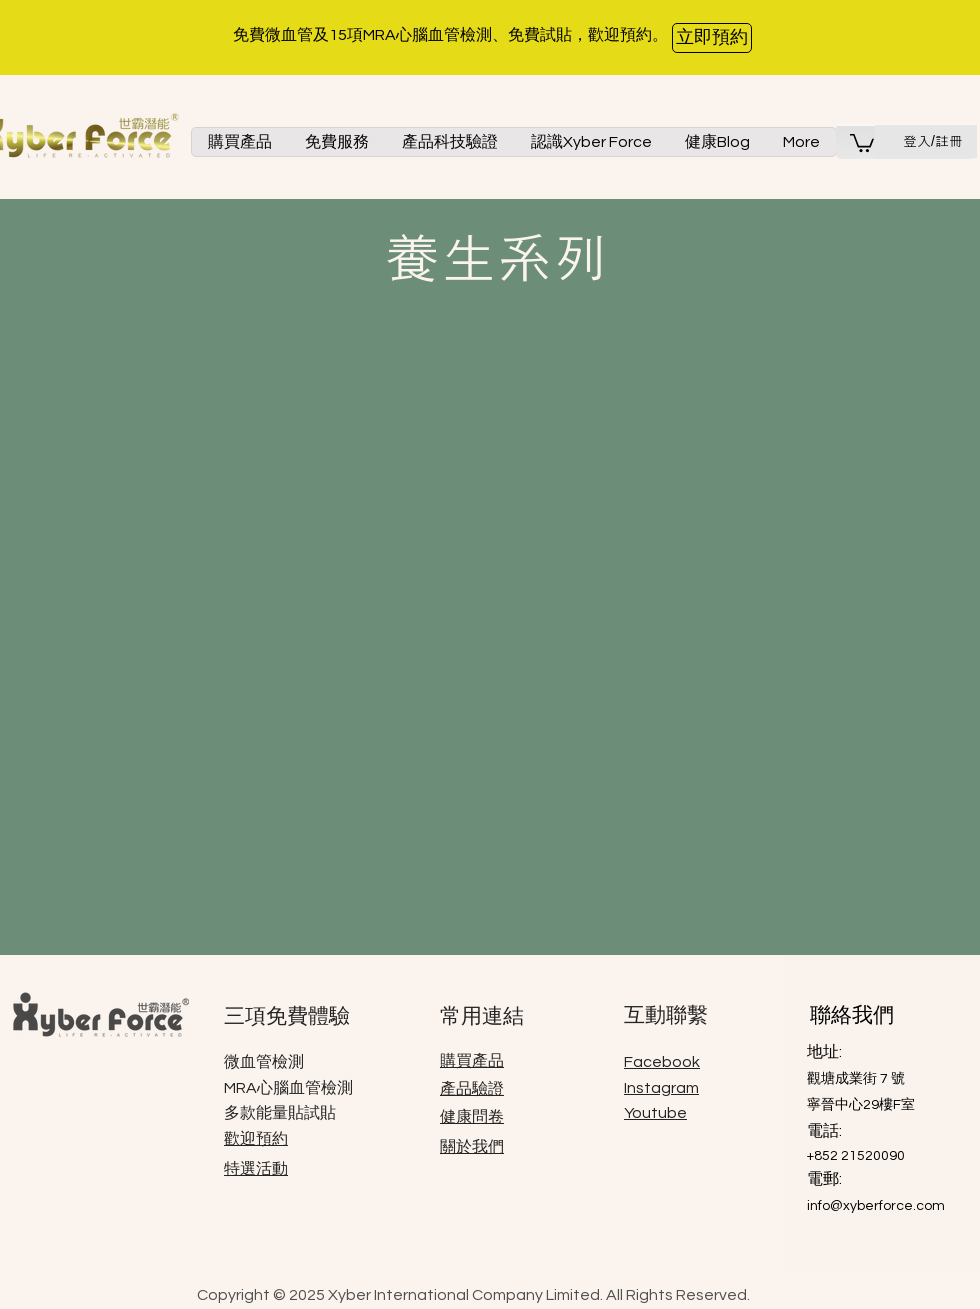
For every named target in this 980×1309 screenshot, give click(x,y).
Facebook (662, 1062)
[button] (240, 142)
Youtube (655, 1113)
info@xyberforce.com (876, 1206)
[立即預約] (712, 38)
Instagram (661, 1088)
